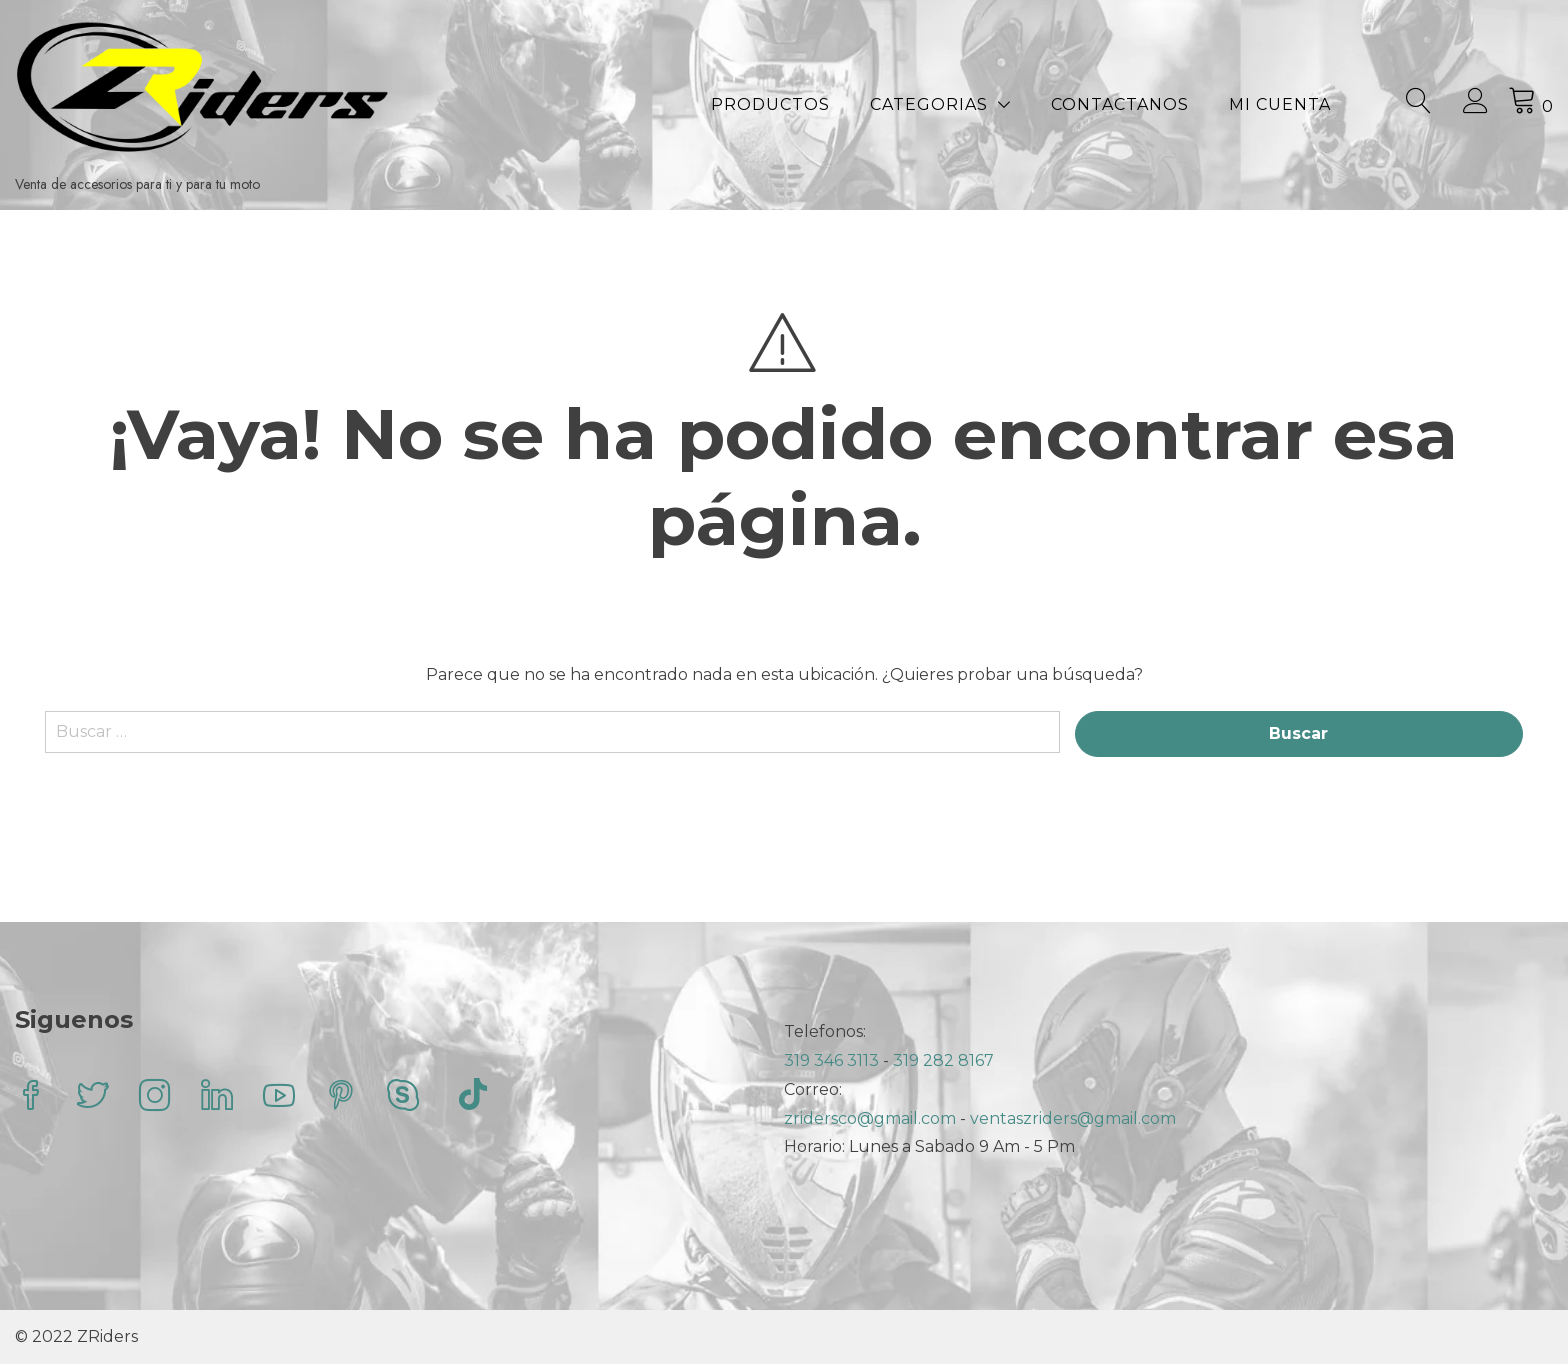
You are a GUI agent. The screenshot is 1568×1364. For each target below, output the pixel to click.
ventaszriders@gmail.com (1073, 1118)
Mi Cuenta (1280, 104)
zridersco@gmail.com (870, 1118)
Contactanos (1120, 104)
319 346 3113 (833, 1060)
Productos (770, 104)
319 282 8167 (943, 1060)
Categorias (929, 104)
